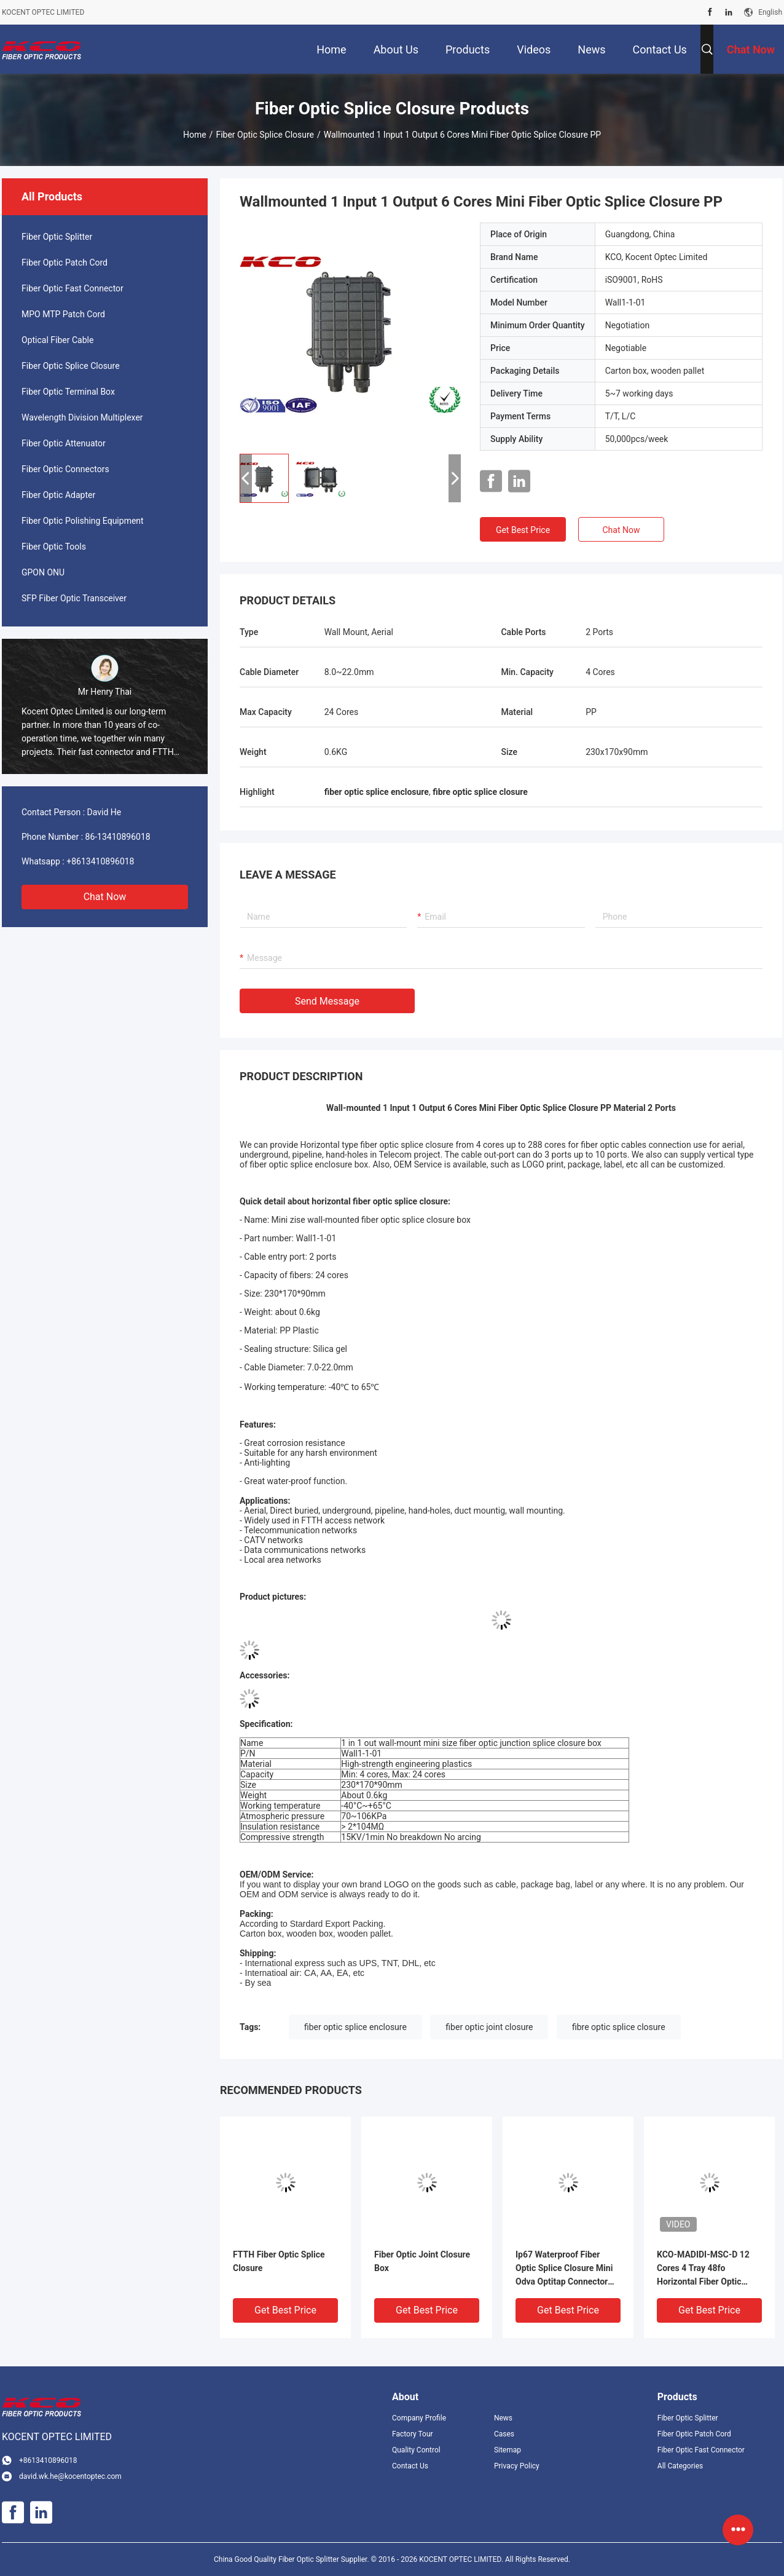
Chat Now (105, 897)
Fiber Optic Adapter (58, 495)
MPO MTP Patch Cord (63, 314)
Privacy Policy (516, 2466)
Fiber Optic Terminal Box (68, 392)
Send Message (327, 1001)
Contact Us (410, 2466)
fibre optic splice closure (618, 2027)
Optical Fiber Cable (57, 340)
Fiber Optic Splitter (57, 237)
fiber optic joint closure (489, 2027)
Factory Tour (412, 2434)
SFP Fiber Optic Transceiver (74, 598)
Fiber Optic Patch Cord (65, 262)
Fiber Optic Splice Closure (265, 135)
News (503, 2418)
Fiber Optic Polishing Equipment (83, 521)
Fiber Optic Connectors (65, 469)
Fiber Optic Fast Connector (72, 288)
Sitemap (507, 2450)
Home (194, 135)
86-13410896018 (118, 837)
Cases (504, 2434)
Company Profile (419, 2418)
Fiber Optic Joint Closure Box (422, 2261)
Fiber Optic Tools (54, 546)
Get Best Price (523, 530)
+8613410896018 (100, 861)
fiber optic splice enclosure (355, 2027)
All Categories (680, 2466)
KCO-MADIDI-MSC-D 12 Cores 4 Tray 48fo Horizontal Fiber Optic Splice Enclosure (703, 2269)
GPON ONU (43, 572)
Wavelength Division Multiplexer (82, 417)
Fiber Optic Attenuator (64, 443)
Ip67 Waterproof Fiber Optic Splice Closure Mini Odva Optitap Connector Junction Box (564, 2269)
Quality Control (416, 2450)
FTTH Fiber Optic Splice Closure (279, 2261)
